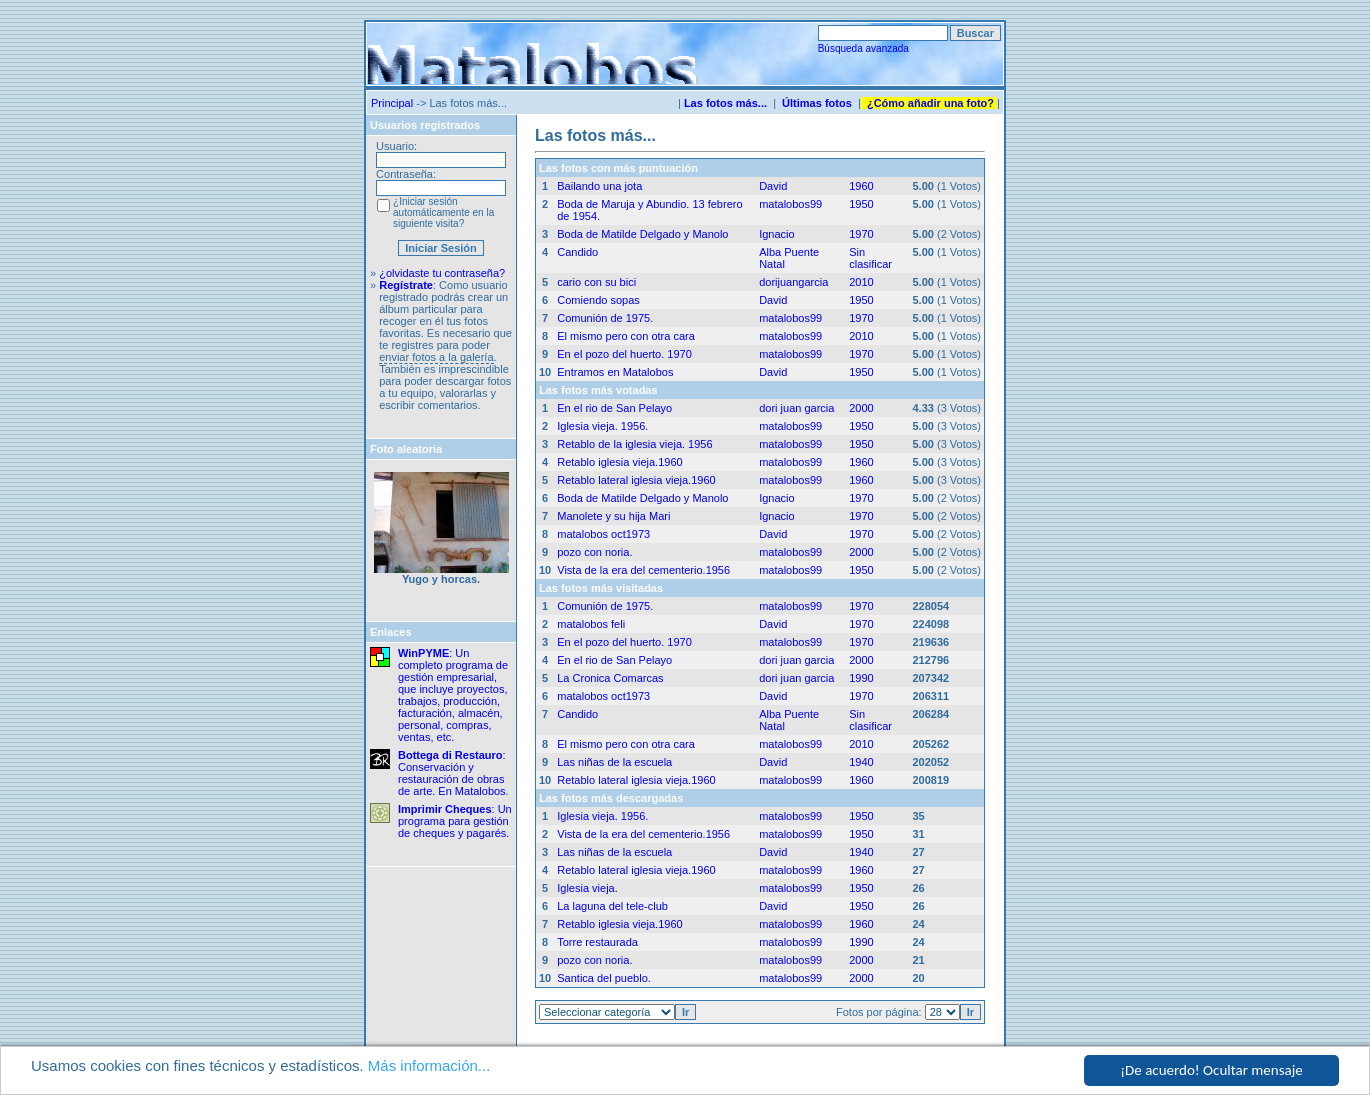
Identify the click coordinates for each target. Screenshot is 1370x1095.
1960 (861, 186)
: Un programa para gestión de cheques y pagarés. (455, 821)
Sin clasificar (870, 258)
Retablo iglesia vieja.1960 (619, 462)
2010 (861, 282)
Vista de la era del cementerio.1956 (643, 570)
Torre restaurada (597, 942)
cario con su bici (596, 282)
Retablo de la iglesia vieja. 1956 (634, 444)
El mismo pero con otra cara (626, 336)
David (773, 186)
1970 (861, 234)
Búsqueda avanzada (863, 48)
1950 (861, 204)
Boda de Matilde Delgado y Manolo (642, 234)
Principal (392, 103)
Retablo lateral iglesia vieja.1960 (636, 480)
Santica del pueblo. (604, 978)
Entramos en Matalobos (615, 372)
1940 (861, 762)
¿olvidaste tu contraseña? (442, 273)
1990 (861, 678)
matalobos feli (591, 624)
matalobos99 (790, 204)
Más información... (429, 1066)
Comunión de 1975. (605, 318)
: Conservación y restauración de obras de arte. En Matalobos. (453, 773)
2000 (861, 408)
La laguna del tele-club (612, 906)
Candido (577, 252)
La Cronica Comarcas (610, 678)
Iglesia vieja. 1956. (602, 426)
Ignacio (776, 234)
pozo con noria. (594, 552)
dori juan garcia (796, 408)
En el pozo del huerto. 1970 (624, 354)
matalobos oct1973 (603, 534)
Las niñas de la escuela (614, 762)
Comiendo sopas (598, 300)
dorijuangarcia (793, 282)
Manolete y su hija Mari (613, 516)
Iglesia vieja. (587, 888)
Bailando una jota (599, 186)
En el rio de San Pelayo (614, 408)
